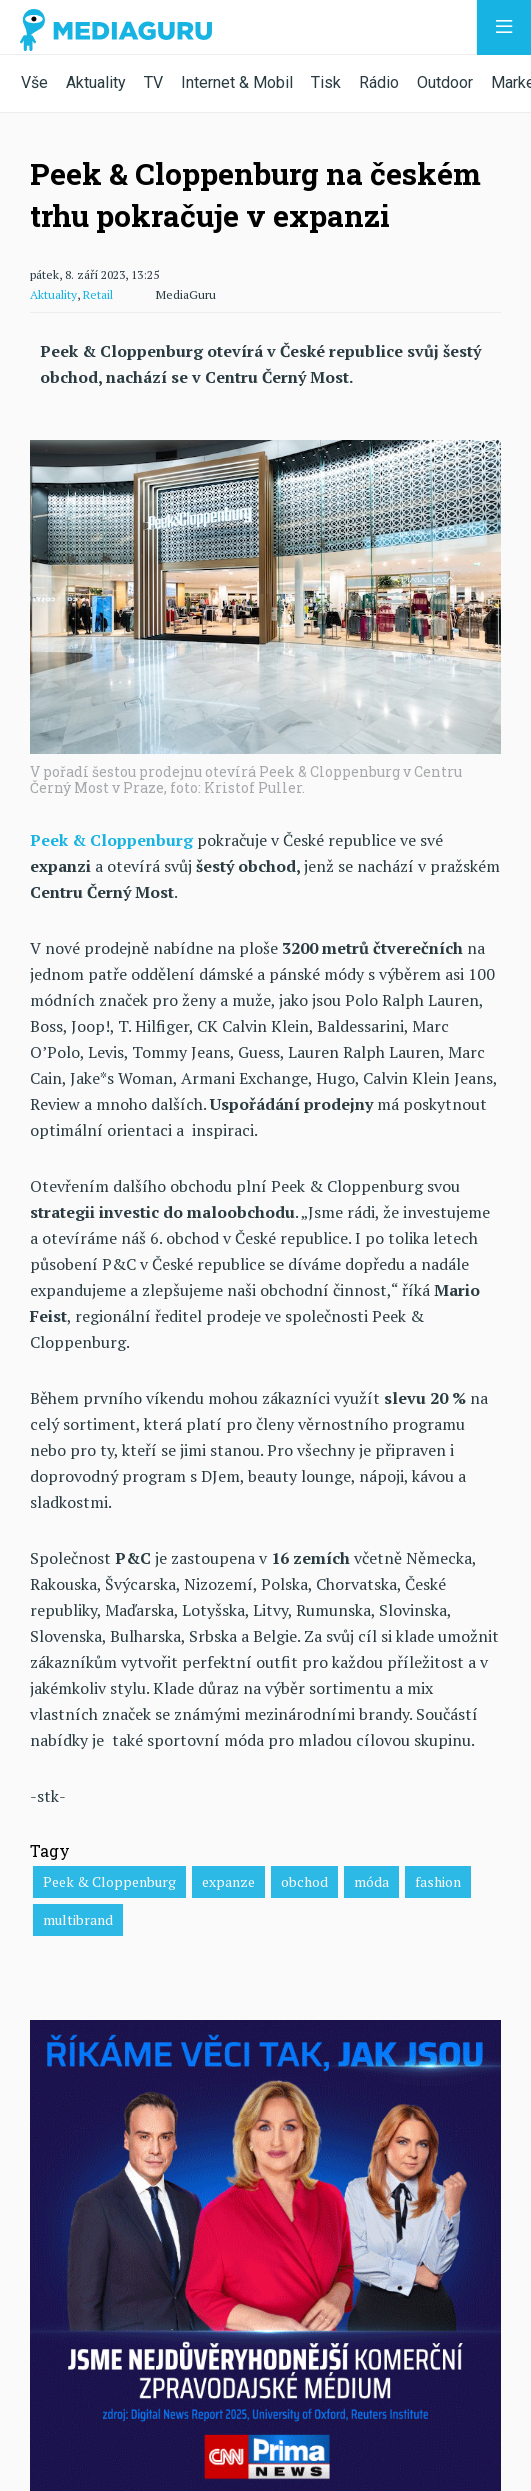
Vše (34, 82)
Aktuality (96, 82)
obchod (304, 1881)
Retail (98, 294)
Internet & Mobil (237, 82)
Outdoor (445, 82)
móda (371, 1881)
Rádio (379, 82)
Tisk (326, 82)
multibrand (78, 1919)
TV (153, 82)
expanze (228, 1881)
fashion (438, 1881)
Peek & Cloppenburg (109, 1881)
